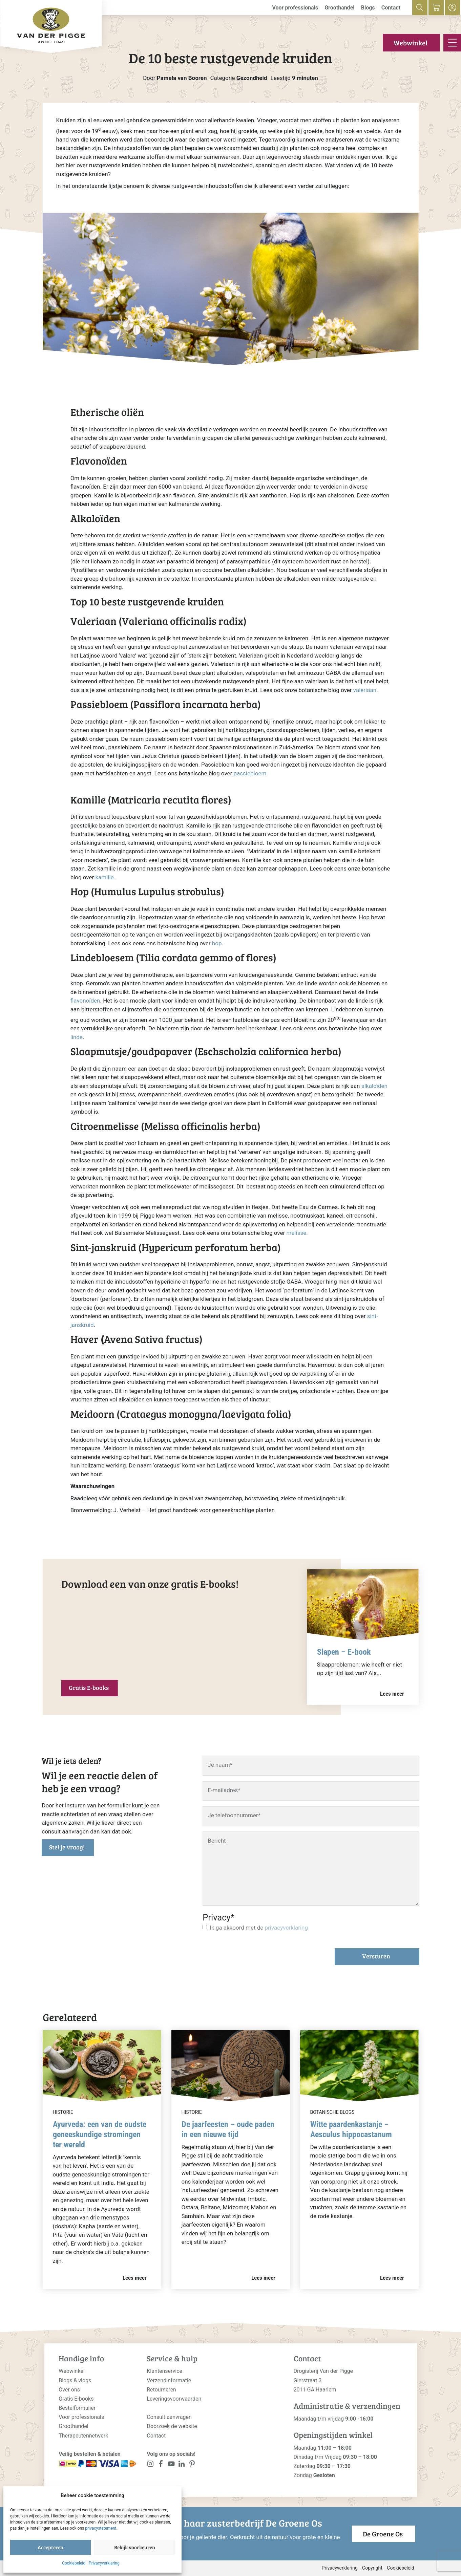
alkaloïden (374, 1085)
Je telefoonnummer (234, 1815)
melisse (296, 1232)
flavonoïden (85, 1000)
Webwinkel (410, 42)
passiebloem (250, 773)
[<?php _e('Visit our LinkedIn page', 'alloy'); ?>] (181, 2465)
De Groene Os (383, 2533)
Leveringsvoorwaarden (174, 2399)
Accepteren (50, 2547)
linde (76, 1037)
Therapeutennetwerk (83, 2435)
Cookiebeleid (73, 2563)
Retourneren (161, 2389)
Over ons (69, 2389)
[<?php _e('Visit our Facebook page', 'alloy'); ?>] (160, 2465)
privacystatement (100, 2528)
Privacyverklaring (104, 2563)
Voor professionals (295, 7)
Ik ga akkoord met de (259, 1927)
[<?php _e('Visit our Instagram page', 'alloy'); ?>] (150, 2465)
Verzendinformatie (169, 2380)
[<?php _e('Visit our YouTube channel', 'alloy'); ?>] (171, 2465)
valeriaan (364, 690)
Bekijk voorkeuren (134, 2547)
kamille (104, 877)
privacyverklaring (286, 1927)
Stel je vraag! (67, 1847)
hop (217, 943)
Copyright (372, 2568)
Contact (390, 7)
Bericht (217, 1840)
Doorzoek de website (172, 2426)
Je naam (220, 1764)
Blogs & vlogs (75, 2380)
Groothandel (339, 7)
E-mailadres (224, 1790)
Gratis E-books (89, 1687)
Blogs (368, 7)
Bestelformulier (77, 2408)
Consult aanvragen (169, 2417)
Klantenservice (164, 2371)
